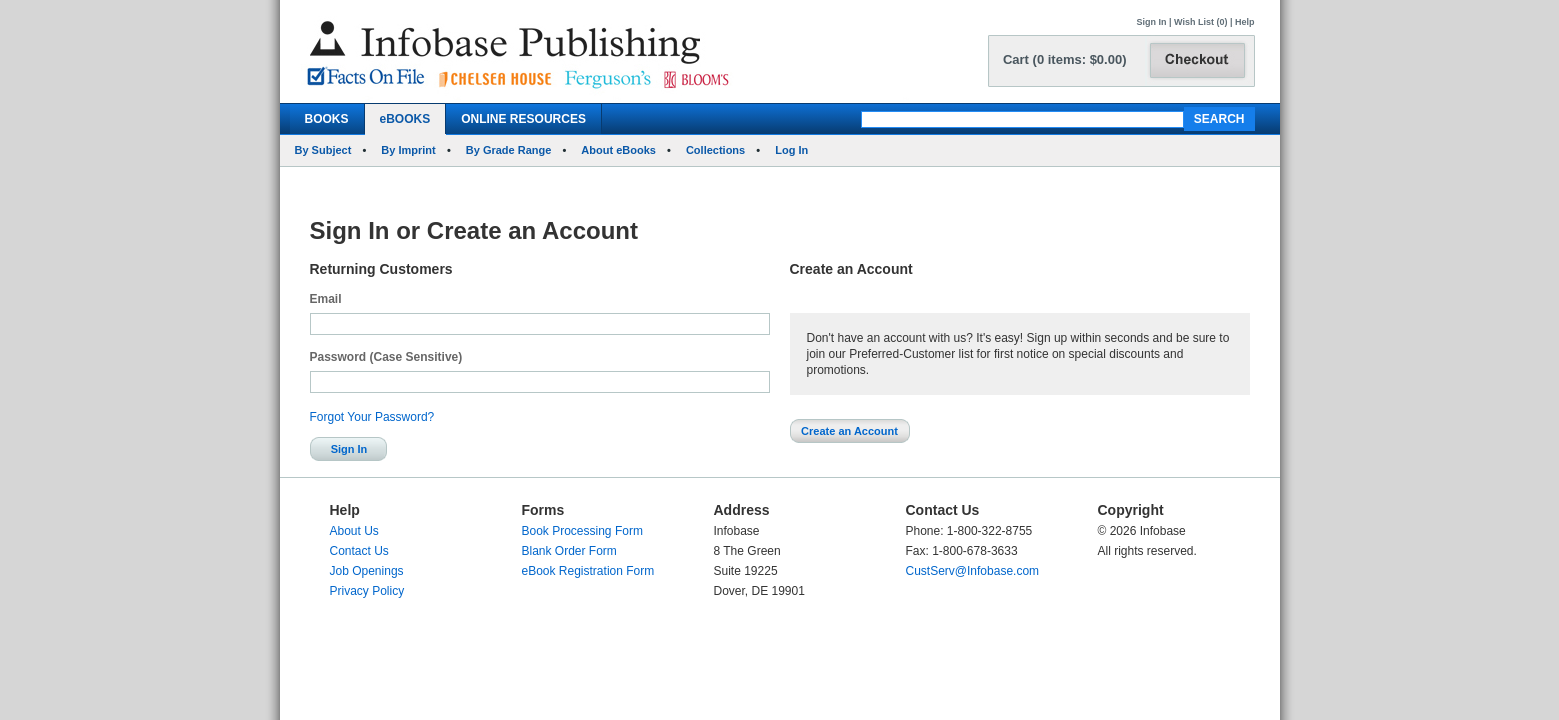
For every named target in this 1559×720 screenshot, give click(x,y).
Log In (791, 150)
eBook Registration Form (588, 571)
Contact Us (359, 551)
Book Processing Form (582, 531)
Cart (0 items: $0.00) (1065, 59)
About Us (354, 531)
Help (1245, 22)
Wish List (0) (1200, 22)
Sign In (1152, 22)
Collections (715, 150)
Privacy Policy (367, 591)
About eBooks (618, 150)
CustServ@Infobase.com (973, 571)
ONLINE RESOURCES (523, 119)
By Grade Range (509, 150)
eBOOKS (405, 119)
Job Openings (367, 571)
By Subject (323, 150)
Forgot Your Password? (372, 417)
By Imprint (408, 150)
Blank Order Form (569, 551)
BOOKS (327, 119)
